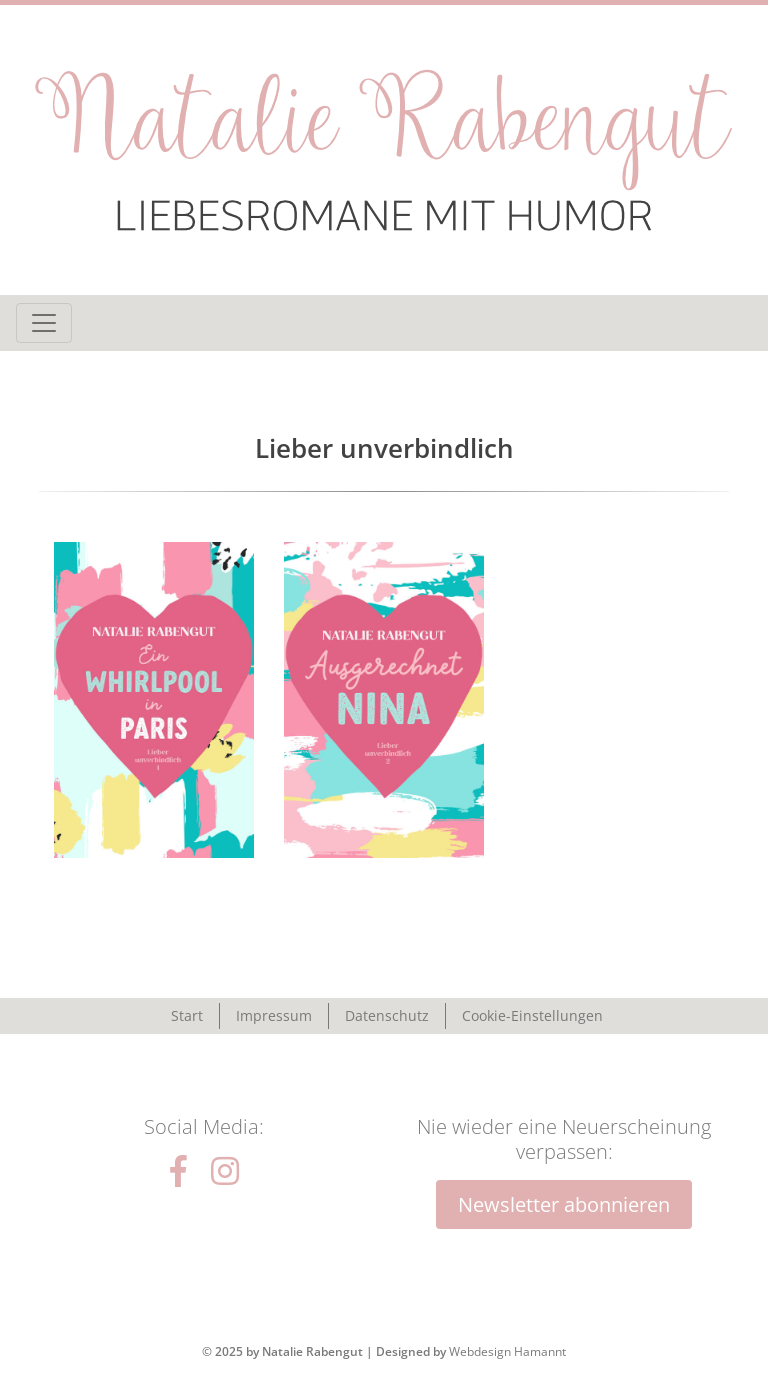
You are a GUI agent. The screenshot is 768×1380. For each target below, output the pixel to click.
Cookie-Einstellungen (532, 1015)
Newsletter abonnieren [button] (564, 1204)
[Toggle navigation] (44, 323)
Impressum (274, 1015)
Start (187, 1015)
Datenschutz (387, 1015)
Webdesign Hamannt (507, 1351)
